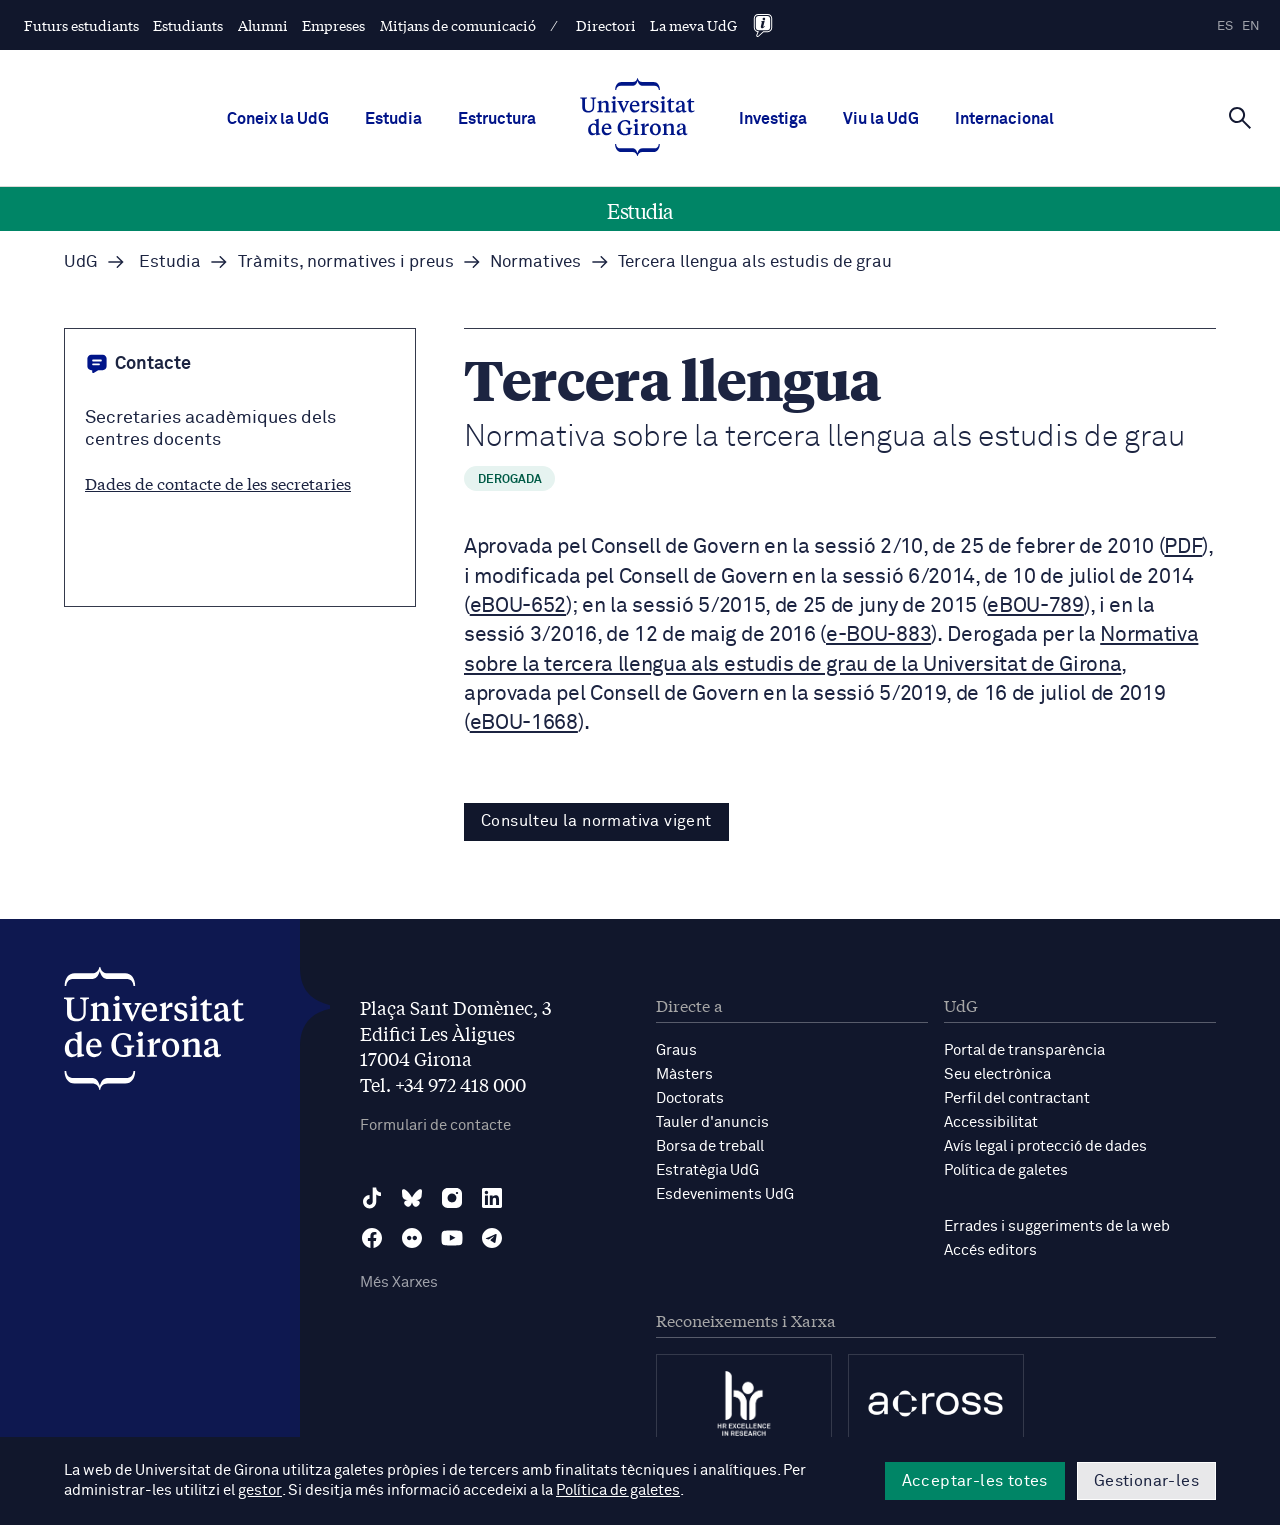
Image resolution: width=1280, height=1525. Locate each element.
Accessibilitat (991, 1122)
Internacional (1004, 119)
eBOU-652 (518, 606)
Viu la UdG (881, 119)
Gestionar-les (1146, 1481)
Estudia (393, 119)
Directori (606, 25)
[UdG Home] (637, 119)
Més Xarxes (399, 1282)
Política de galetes (1006, 1170)
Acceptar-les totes (975, 1481)
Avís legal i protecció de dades (1045, 1146)
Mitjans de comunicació (458, 25)
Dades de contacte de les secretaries (218, 482)
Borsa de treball (710, 1146)
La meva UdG (693, 25)
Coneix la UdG (278, 119)
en (1251, 26)
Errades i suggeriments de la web (1057, 1226)
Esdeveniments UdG (725, 1194)
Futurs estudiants (81, 25)
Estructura (497, 119)
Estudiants (188, 25)
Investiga (773, 119)
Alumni (263, 25)
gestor (259, 1491)
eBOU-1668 (524, 723)
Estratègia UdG (707, 1170)
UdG (81, 262)
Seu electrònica (997, 1074)
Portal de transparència (1024, 1050)
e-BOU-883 (878, 635)
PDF (1183, 547)
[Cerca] (1240, 117)
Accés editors (990, 1250)
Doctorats (690, 1098)
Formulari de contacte (435, 1125)
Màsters (684, 1074)
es (1225, 26)
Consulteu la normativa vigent (596, 821)
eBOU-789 (1035, 606)
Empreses (333, 25)
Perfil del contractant (1017, 1098)
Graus (676, 1050)
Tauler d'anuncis (712, 1122)
